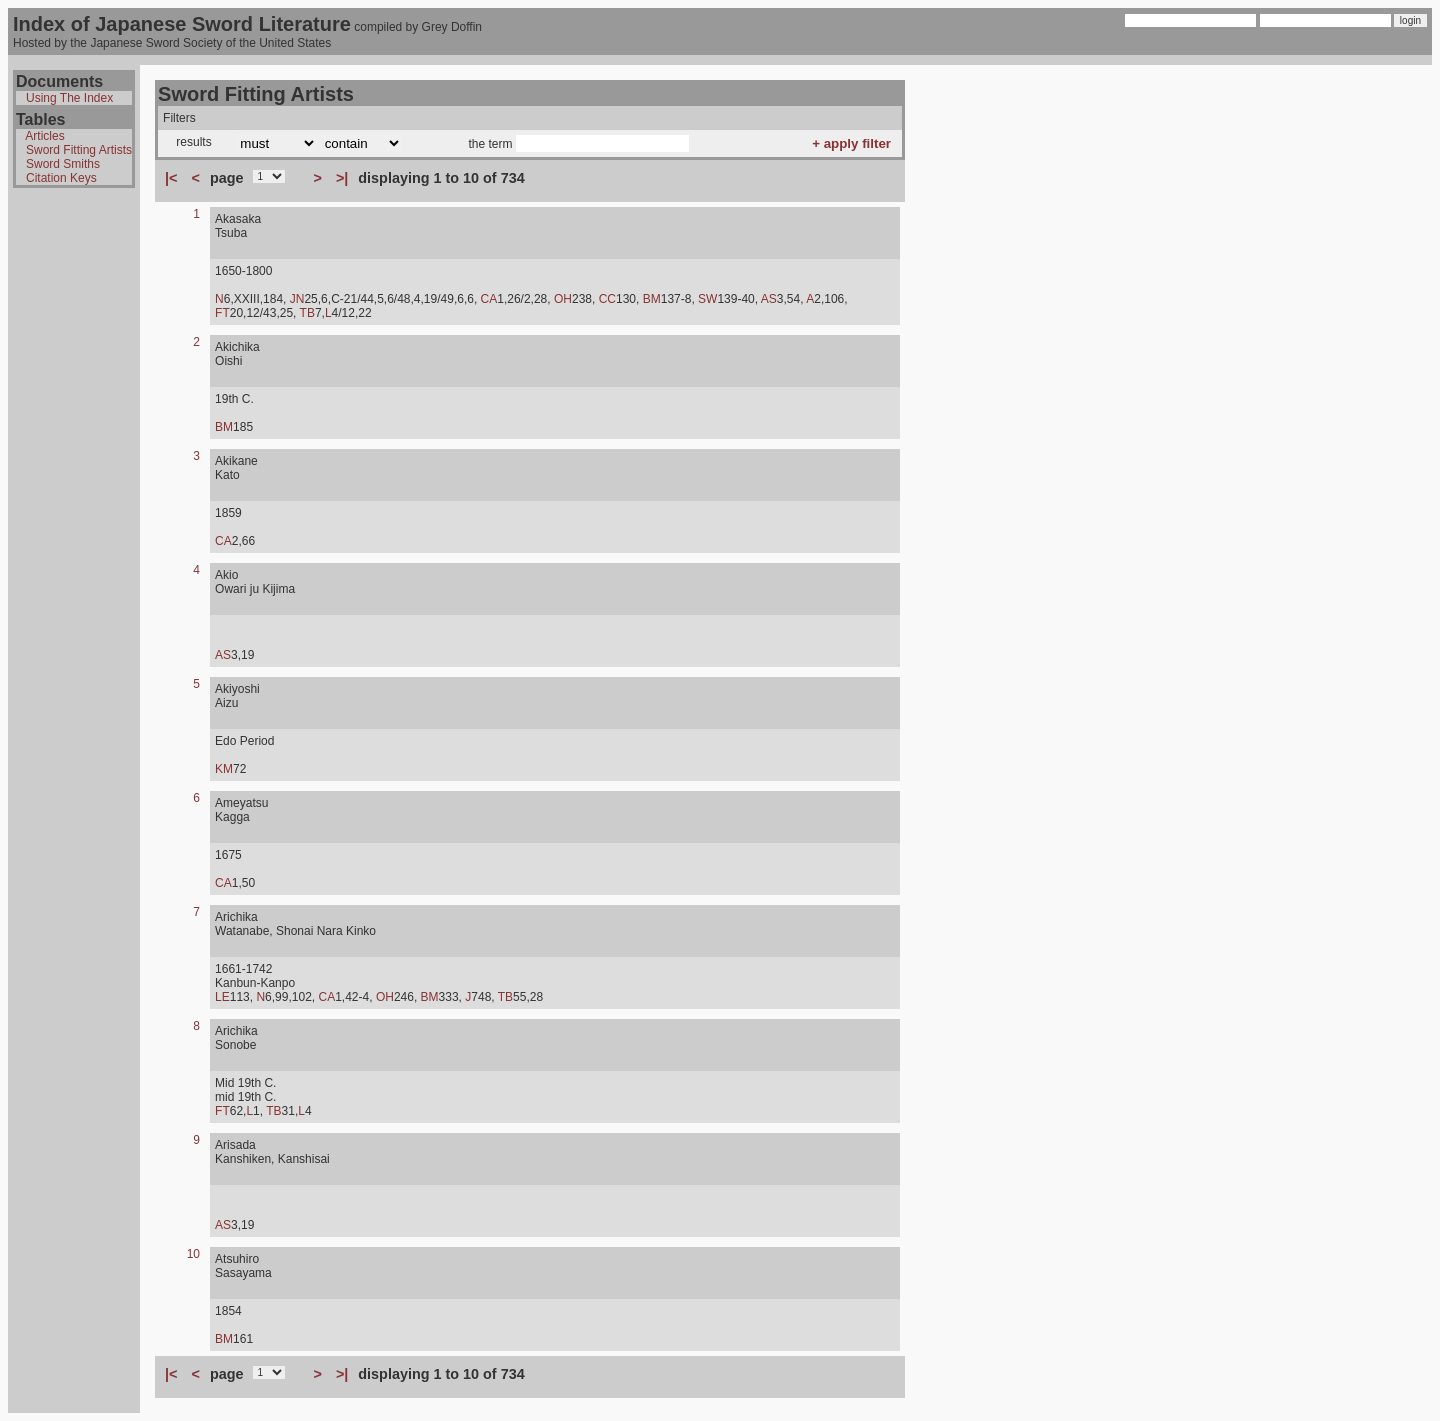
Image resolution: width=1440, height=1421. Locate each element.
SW (707, 299)
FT (222, 313)
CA (489, 299)
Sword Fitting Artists (79, 150)
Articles (44, 136)
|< (171, 178)
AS (769, 299)
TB (307, 313)
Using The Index (69, 98)
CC (607, 299)
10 (193, 1254)
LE (222, 997)
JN (297, 299)
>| (342, 178)
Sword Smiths (63, 164)
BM (652, 299)
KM (224, 769)
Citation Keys (61, 178)
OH (563, 299)
